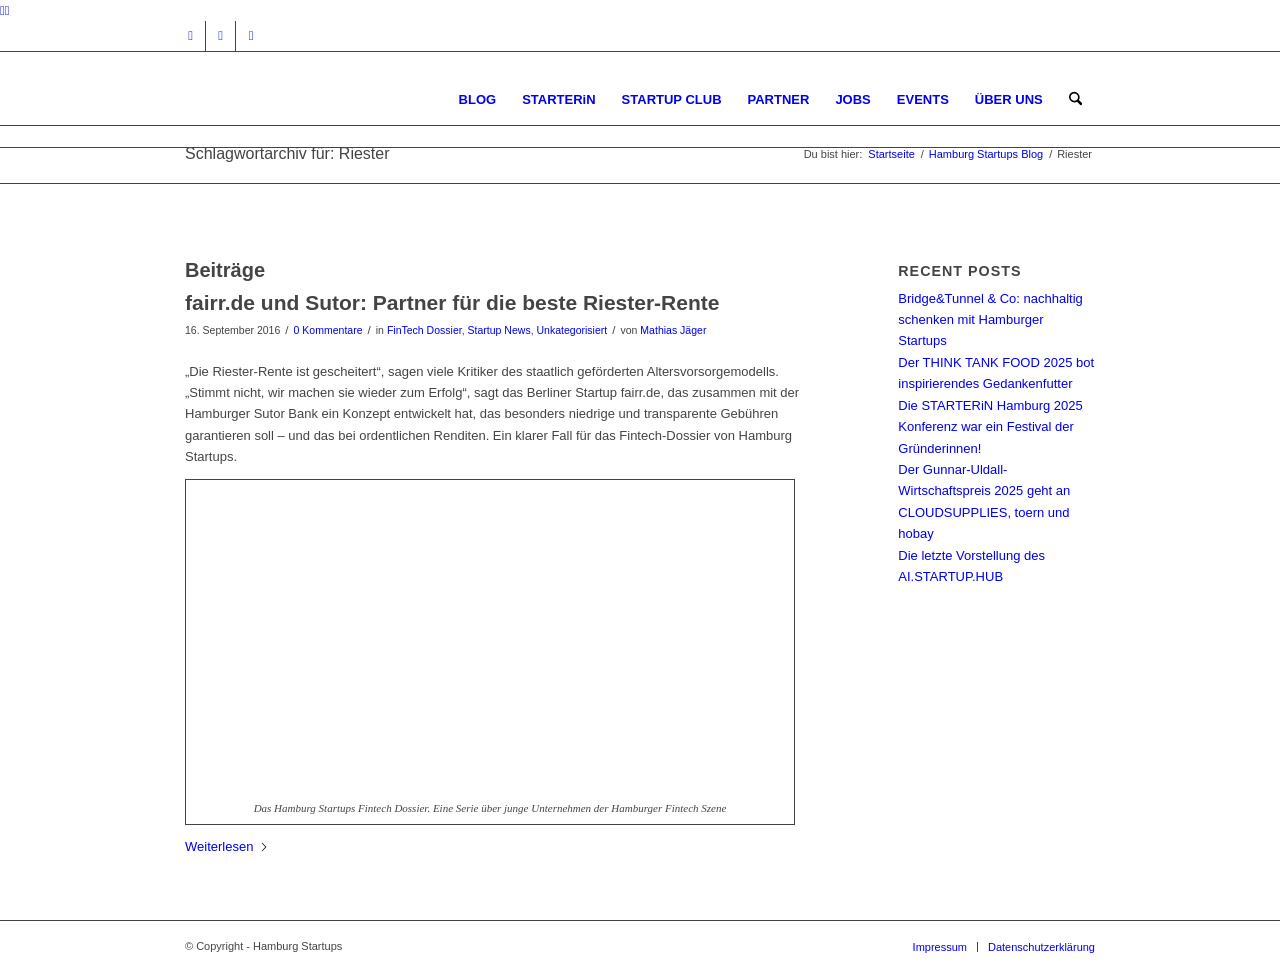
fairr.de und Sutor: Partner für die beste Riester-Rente (452, 302)
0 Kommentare (328, 330)
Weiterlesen (227, 846)
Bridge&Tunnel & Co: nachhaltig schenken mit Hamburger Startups (990, 320)
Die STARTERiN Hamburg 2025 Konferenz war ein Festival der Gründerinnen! (990, 427)
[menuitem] (478, 99)
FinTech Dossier (424, 330)
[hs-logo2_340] (335, 99)
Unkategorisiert (572, 330)
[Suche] (1075, 99)
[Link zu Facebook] (220, 36)
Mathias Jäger (673, 330)
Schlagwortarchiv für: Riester (287, 153)
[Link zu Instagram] (190, 36)
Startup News (499, 330)
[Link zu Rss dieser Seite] (251, 36)
